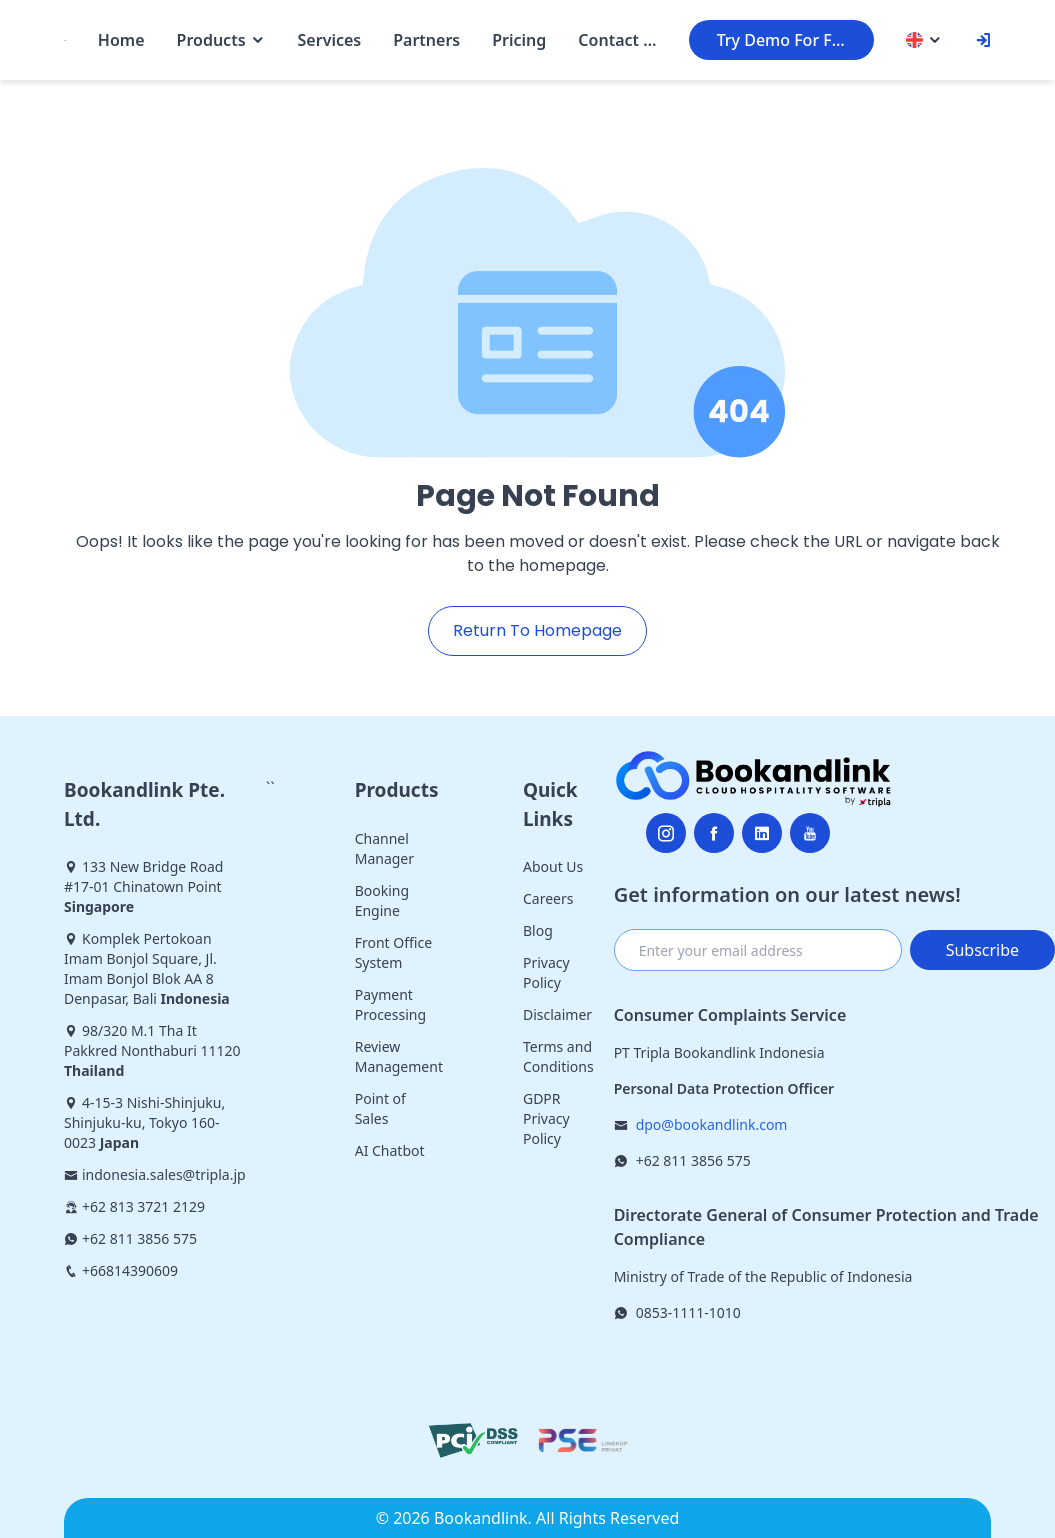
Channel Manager (384, 848)
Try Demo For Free (787, 40)
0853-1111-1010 (688, 1312)
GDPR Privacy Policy (546, 1118)
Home (121, 40)
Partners (426, 40)
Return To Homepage (537, 630)
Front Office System (393, 952)
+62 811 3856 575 (693, 1160)
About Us (553, 866)
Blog (538, 930)
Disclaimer (557, 1014)
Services (330, 40)
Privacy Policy (546, 972)
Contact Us (617, 40)
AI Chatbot (390, 1150)
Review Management (399, 1056)
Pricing (519, 40)
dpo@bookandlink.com (712, 1124)
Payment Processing (390, 1004)
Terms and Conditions (558, 1056)
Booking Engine (382, 900)
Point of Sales (380, 1108)
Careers (548, 898)
